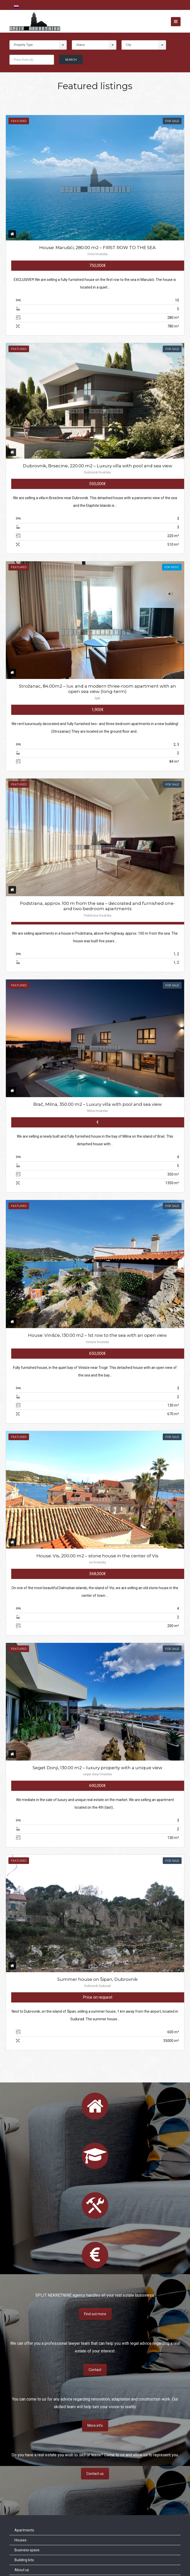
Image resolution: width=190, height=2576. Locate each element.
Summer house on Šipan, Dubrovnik (97, 1979)
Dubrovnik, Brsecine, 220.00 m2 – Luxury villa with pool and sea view (97, 465)
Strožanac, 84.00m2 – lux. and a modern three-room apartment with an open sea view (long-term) (97, 689)
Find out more (95, 2314)
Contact (95, 2370)
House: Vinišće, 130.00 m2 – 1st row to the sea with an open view (97, 1335)
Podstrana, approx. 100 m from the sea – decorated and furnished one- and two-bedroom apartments (97, 906)
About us (22, 2570)
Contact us (95, 2474)
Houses (20, 2540)
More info (95, 2425)
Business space (27, 2550)
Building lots (24, 2560)
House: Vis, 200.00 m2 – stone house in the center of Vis (97, 1555)
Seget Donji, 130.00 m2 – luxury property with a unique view (97, 1767)
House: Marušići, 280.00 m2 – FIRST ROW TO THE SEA (97, 247)
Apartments (24, 2530)
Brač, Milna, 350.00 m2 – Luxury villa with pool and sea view (97, 1104)
